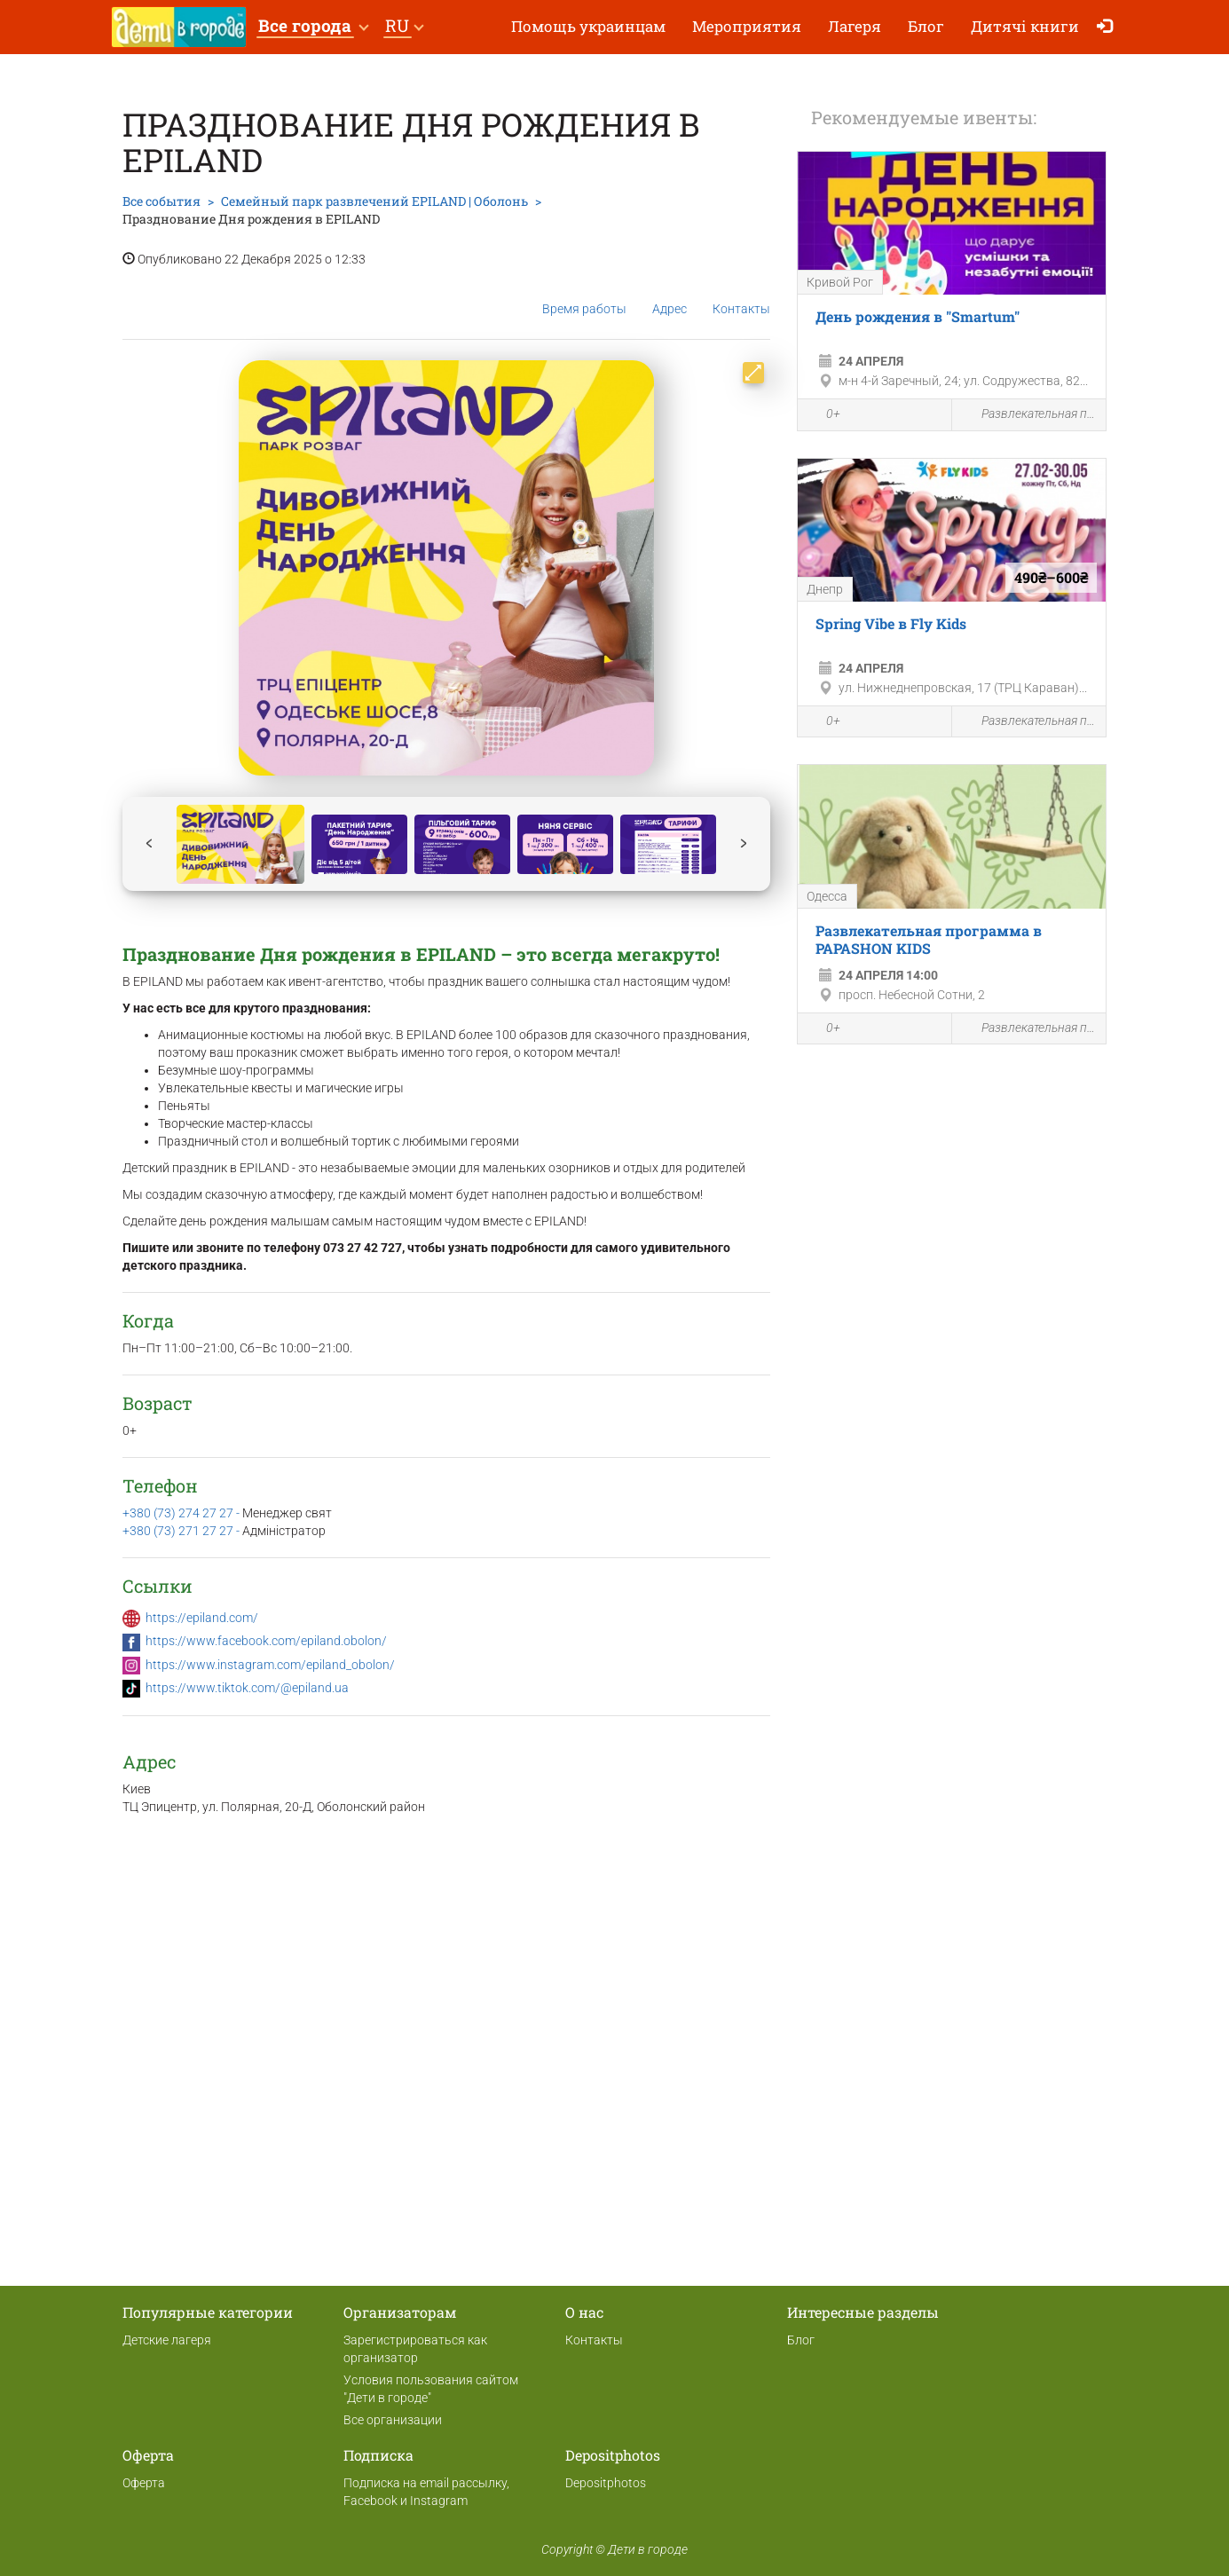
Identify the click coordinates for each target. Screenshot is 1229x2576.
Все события (161, 201)
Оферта (143, 2483)
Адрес (669, 294)
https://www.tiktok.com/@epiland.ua (247, 1688)
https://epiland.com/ (202, 1618)
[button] (312, 27)
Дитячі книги (1025, 26)
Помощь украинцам (588, 26)
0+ (823, 416)
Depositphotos (605, 2483)
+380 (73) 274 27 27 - (182, 1513)
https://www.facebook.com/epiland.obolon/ (266, 1641)
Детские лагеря (166, 2340)
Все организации (392, 2420)
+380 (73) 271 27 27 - (182, 1531)
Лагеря (854, 26)
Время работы (584, 295)
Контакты (741, 295)
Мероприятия (746, 26)
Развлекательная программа (1029, 415)
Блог (926, 26)
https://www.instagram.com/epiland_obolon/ (270, 1665)
